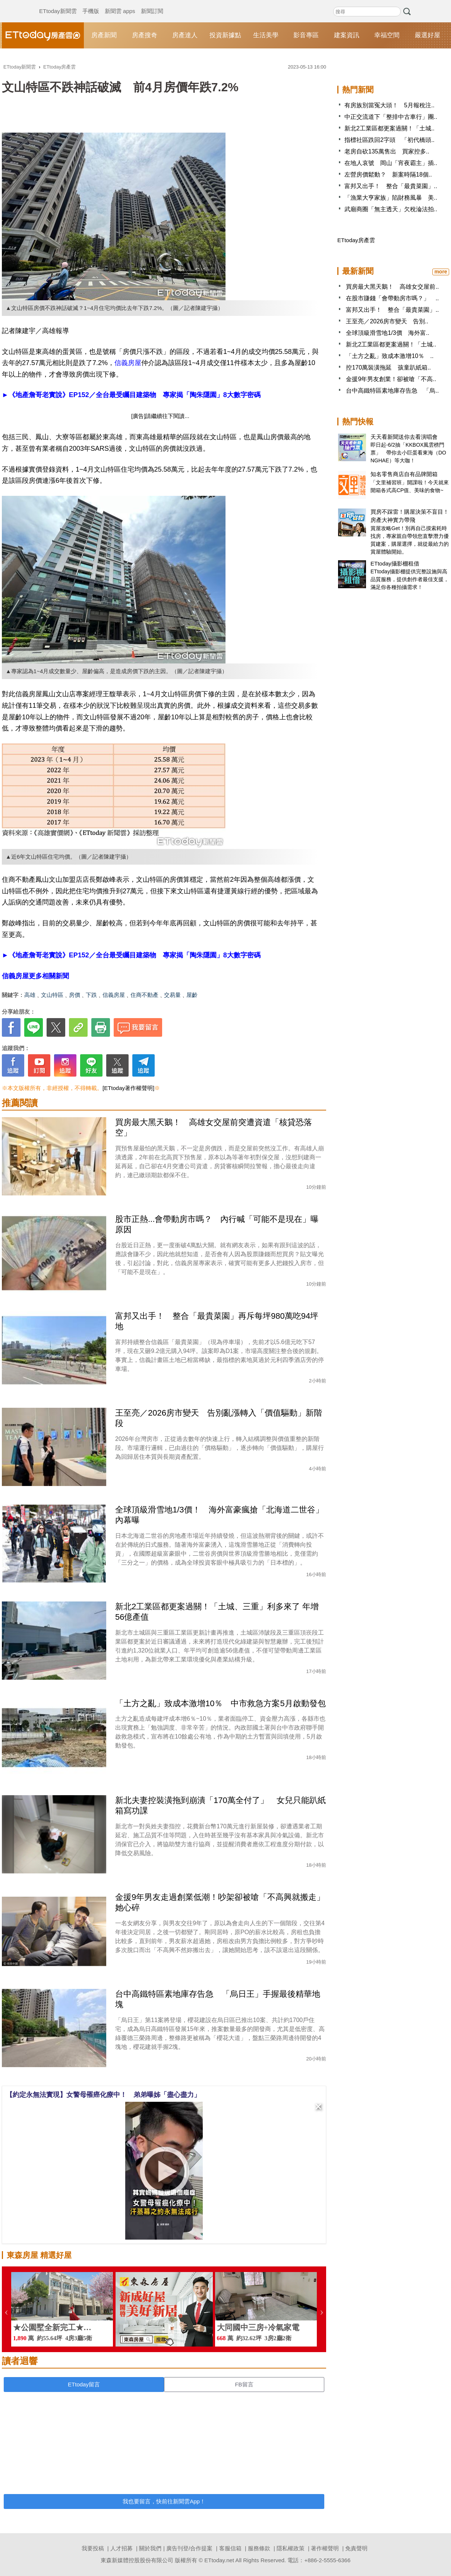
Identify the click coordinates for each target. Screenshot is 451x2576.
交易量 (172, 995)
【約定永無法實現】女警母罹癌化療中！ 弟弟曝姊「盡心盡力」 (103, 2094)
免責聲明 (356, 2548)
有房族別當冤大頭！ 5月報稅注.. (389, 105)
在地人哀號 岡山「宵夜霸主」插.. (390, 163)
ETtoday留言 (84, 2384)
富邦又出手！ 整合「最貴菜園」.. (390, 186)
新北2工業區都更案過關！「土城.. (389, 128)
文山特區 (52, 995)
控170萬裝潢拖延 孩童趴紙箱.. (388, 367)
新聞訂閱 (152, 3)
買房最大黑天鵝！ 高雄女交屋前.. (392, 286)
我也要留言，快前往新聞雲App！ (164, 2501)
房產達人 (185, 35)
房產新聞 (104, 35)
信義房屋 (127, 363)
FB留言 (244, 2384)
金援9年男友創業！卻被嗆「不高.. (391, 379)
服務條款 (259, 2548)
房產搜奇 (144, 35)
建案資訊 (346, 35)
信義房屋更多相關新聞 (35, 976)
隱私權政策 (291, 2548)
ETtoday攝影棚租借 (394, 563)
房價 (74, 995)
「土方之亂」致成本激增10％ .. (389, 356)
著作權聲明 (325, 2548)
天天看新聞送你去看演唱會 (404, 437)
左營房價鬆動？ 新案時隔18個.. (388, 174)
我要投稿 (93, 2548)
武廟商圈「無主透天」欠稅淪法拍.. (390, 209)
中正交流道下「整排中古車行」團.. (390, 117)
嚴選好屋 (427, 35)
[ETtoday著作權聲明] (128, 1088)
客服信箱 (230, 2548)
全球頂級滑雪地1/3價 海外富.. (387, 333)
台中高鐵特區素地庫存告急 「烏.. (392, 390)
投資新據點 (225, 35)
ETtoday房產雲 (43, 35)
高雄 (29, 995)
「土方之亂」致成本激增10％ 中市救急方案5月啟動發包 (220, 1703)
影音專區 (306, 35)
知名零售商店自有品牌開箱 (404, 474)
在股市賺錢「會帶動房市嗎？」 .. (392, 298)
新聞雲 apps (120, 3)
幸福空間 (387, 35)
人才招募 (121, 2548)
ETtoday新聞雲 (58, 3)
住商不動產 (144, 995)
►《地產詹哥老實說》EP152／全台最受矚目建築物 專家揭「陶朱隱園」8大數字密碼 (131, 395)
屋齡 (192, 995)
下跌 (91, 995)
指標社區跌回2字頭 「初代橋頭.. (389, 140)
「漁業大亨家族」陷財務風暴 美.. (390, 197)
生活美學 (265, 35)
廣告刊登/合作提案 (189, 2548)
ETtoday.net (219, 2560)
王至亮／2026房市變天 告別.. (387, 321)
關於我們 (150, 2548)
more (440, 272)
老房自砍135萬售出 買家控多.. (386, 151)
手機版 (90, 3)
